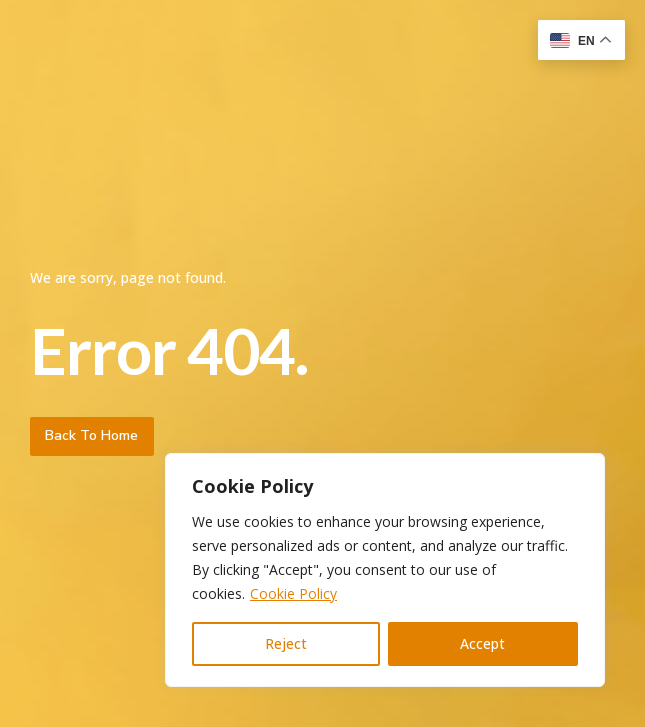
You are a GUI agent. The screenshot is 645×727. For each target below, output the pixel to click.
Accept (482, 643)
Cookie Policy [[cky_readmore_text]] (293, 593)
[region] (385, 570)
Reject (286, 643)
